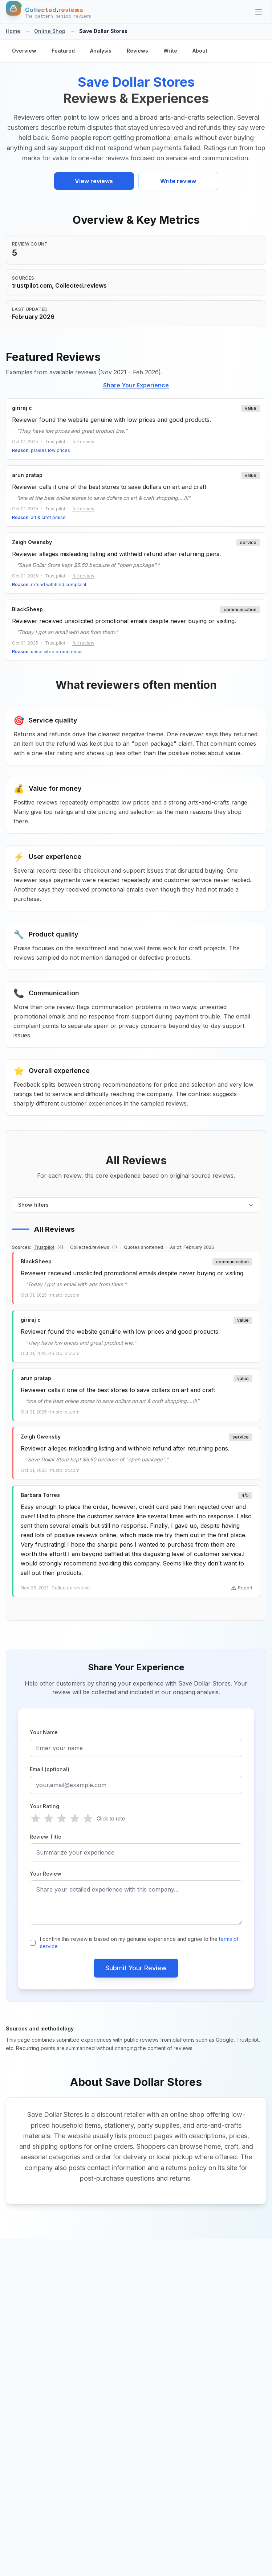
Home (13, 31)
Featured (63, 51)
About (199, 51)
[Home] (48, 12)
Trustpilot (44, 1247)
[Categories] (258, 12)
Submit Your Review (136, 1968)
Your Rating (44, 1806)
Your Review (45, 1874)
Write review (178, 181)
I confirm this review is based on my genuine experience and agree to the (139, 1942)
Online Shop (49, 31)
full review (83, 441)
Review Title (45, 1837)
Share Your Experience (136, 385)
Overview (24, 51)
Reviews (137, 51)
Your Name (44, 1732)
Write (170, 51)
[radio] (35, 1818)
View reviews (94, 181)
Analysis (100, 51)
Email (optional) (49, 1769)
